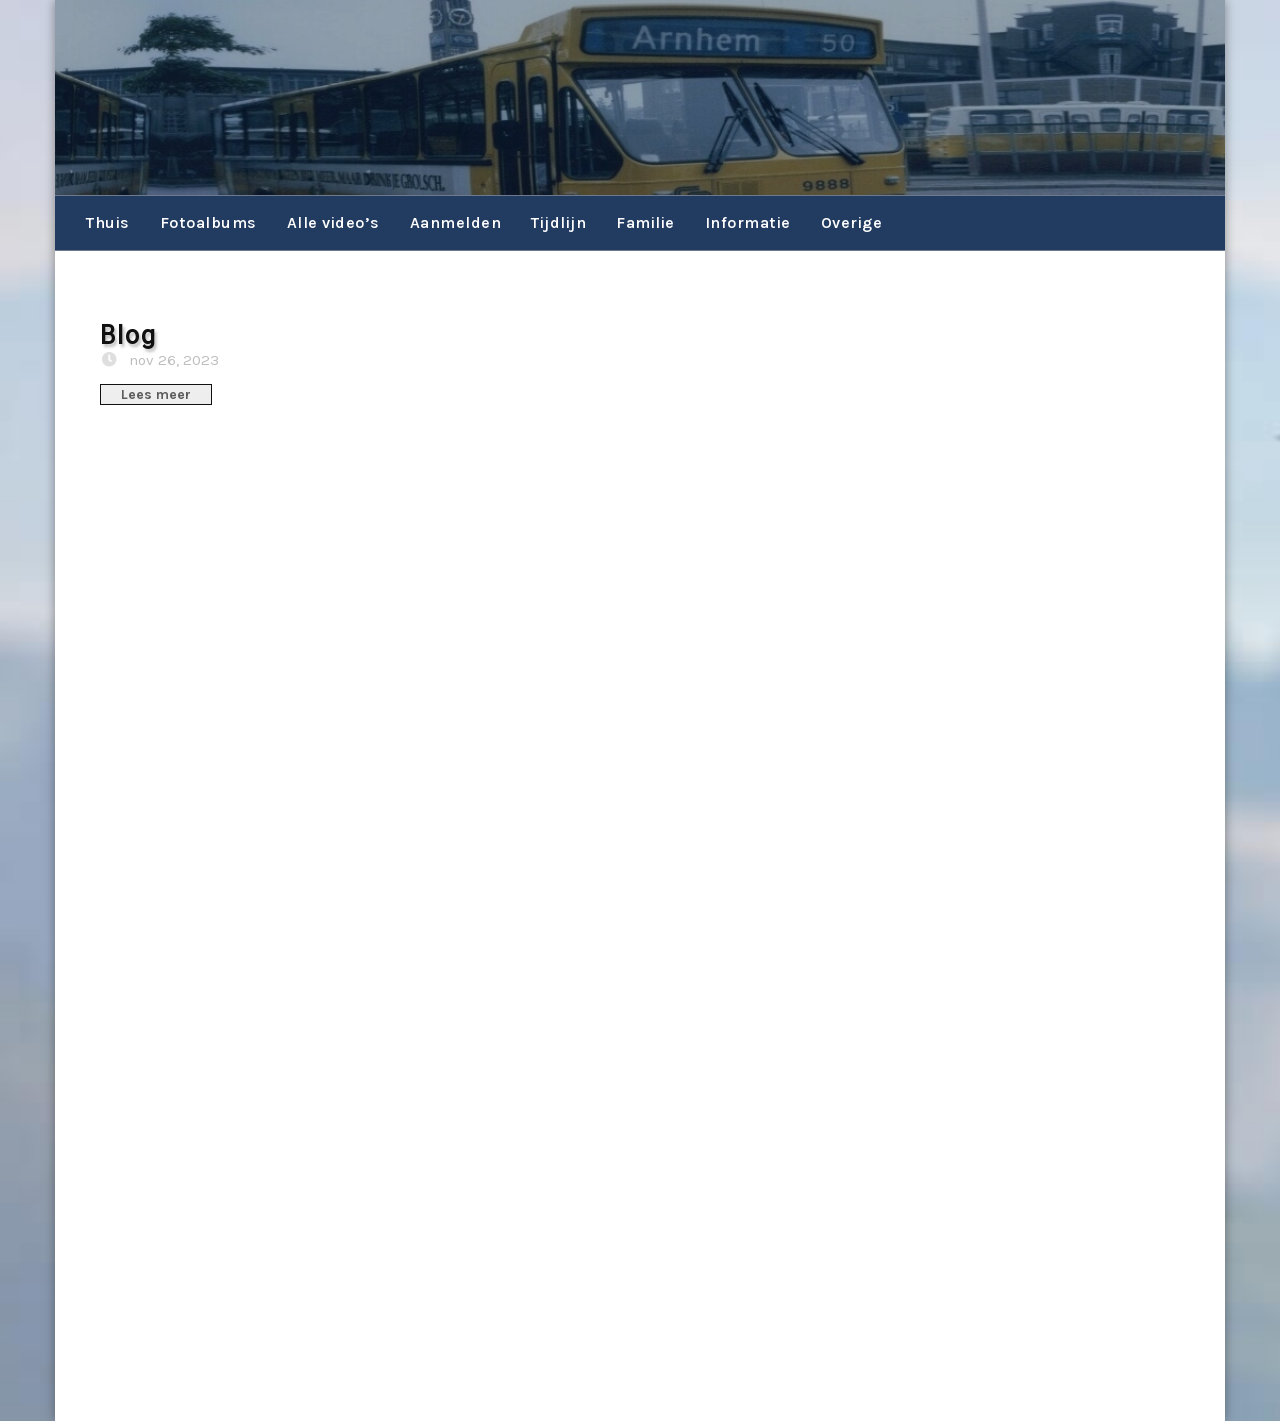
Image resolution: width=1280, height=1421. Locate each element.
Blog (128, 335)
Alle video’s (333, 222)
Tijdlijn (558, 222)
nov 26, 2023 (172, 360)
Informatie (748, 222)
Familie (645, 222)
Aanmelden (456, 222)
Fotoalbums (208, 222)
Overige (852, 222)
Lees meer (156, 394)
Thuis (108, 222)
